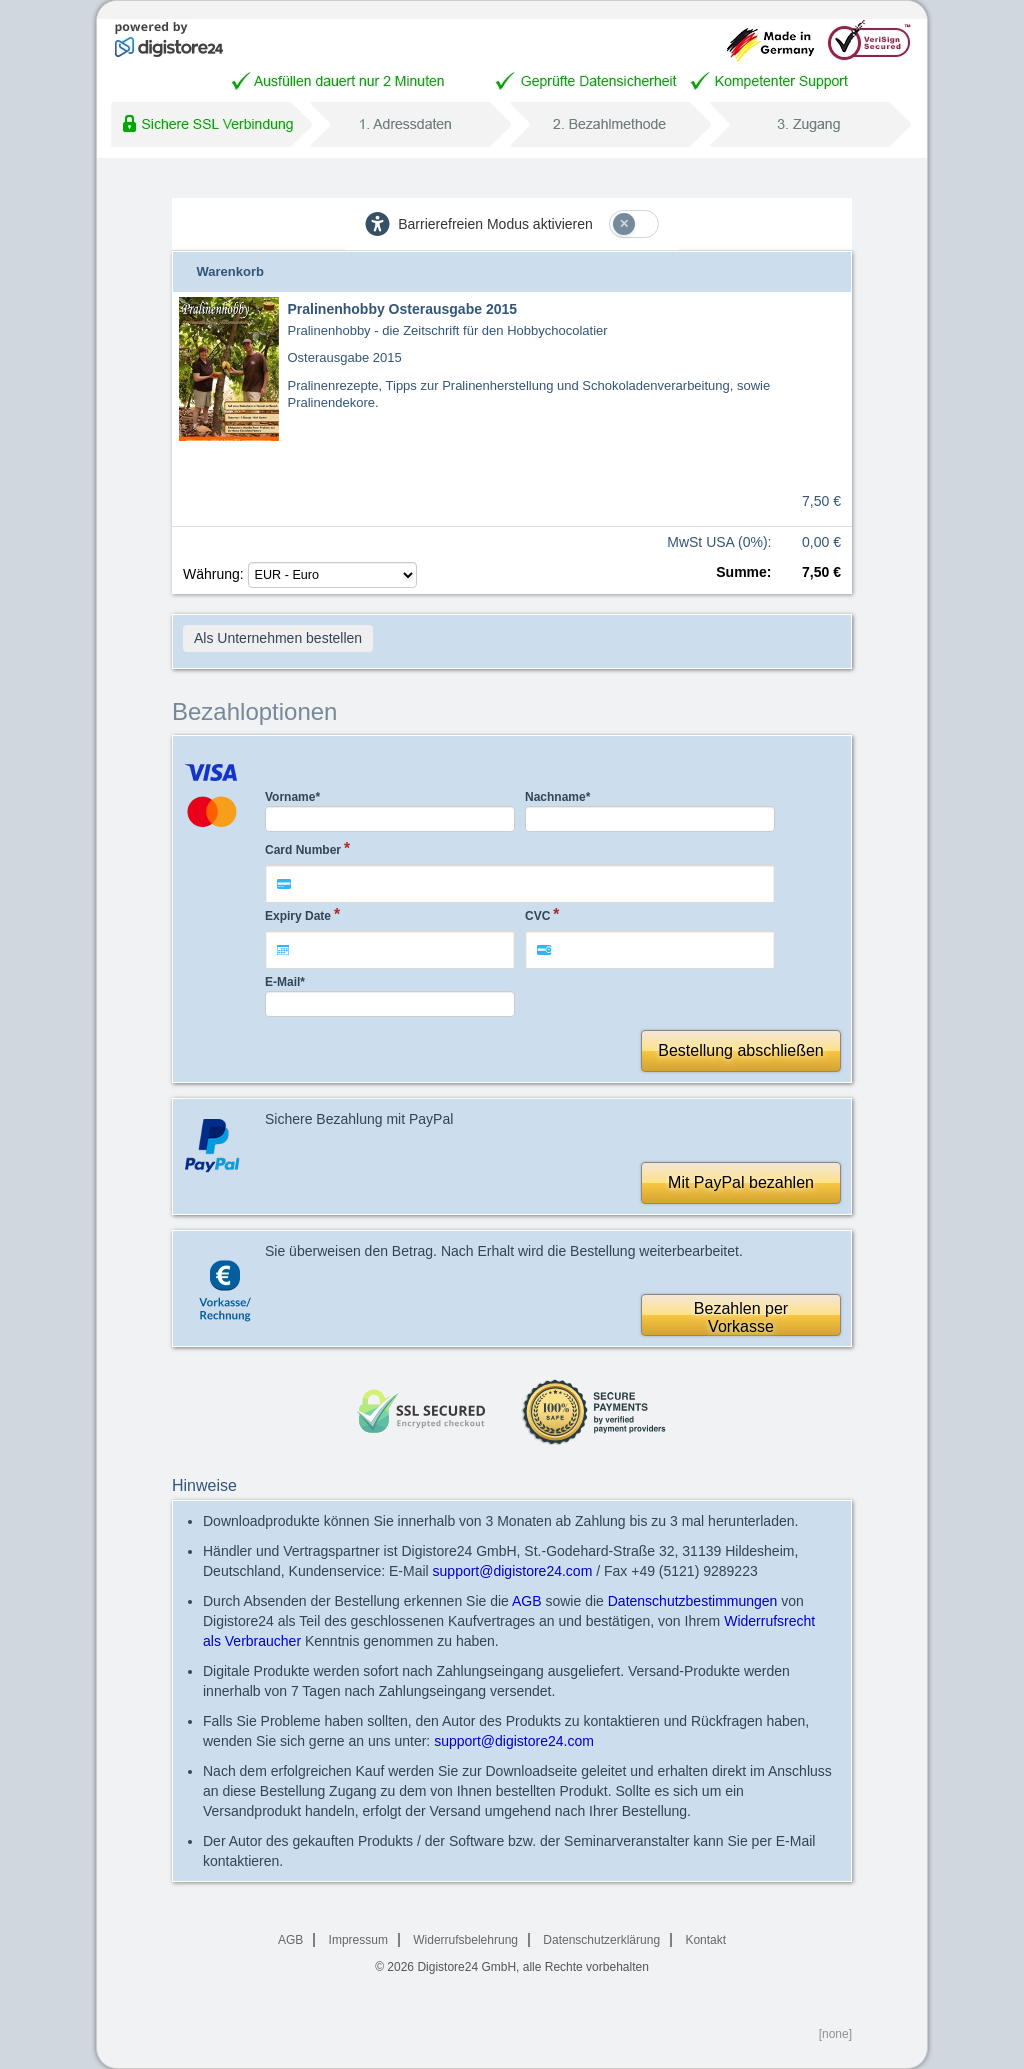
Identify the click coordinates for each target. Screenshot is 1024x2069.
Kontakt (705, 1940)
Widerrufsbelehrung (465, 1940)
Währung (300, 574)
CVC (537, 916)
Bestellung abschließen (740, 1050)
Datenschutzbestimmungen (693, 1601)
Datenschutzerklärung (601, 1940)
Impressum (358, 1940)
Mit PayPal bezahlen (741, 1182)
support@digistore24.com (513, 1571)
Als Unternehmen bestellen (278, 638)
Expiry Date (298, 916)
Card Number (303, 850)
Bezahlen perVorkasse (741, 1317)
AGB (527, 1601)
